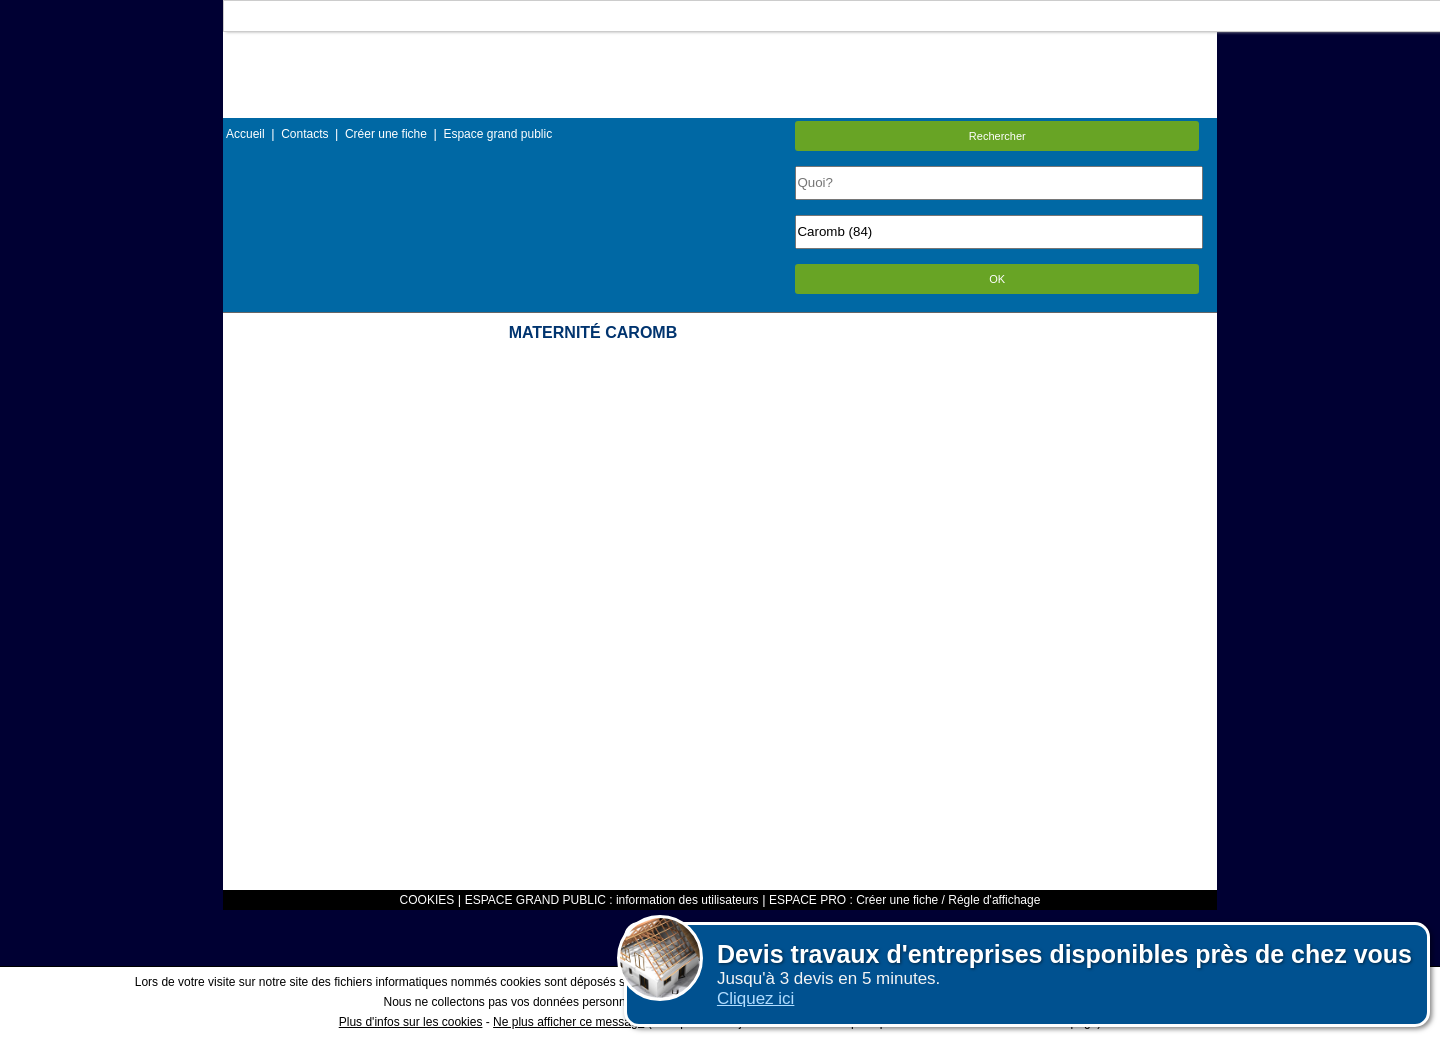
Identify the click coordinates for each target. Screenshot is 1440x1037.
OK (997, 279)
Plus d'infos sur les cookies (411, 1022)
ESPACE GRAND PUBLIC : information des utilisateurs (612, 900)
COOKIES (427, 900)
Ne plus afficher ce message (568, 1022)
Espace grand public (497, 134)
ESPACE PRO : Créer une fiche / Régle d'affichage (904, 900)
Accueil (245, 134)
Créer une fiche (386, 134)
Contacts (304, 134)
